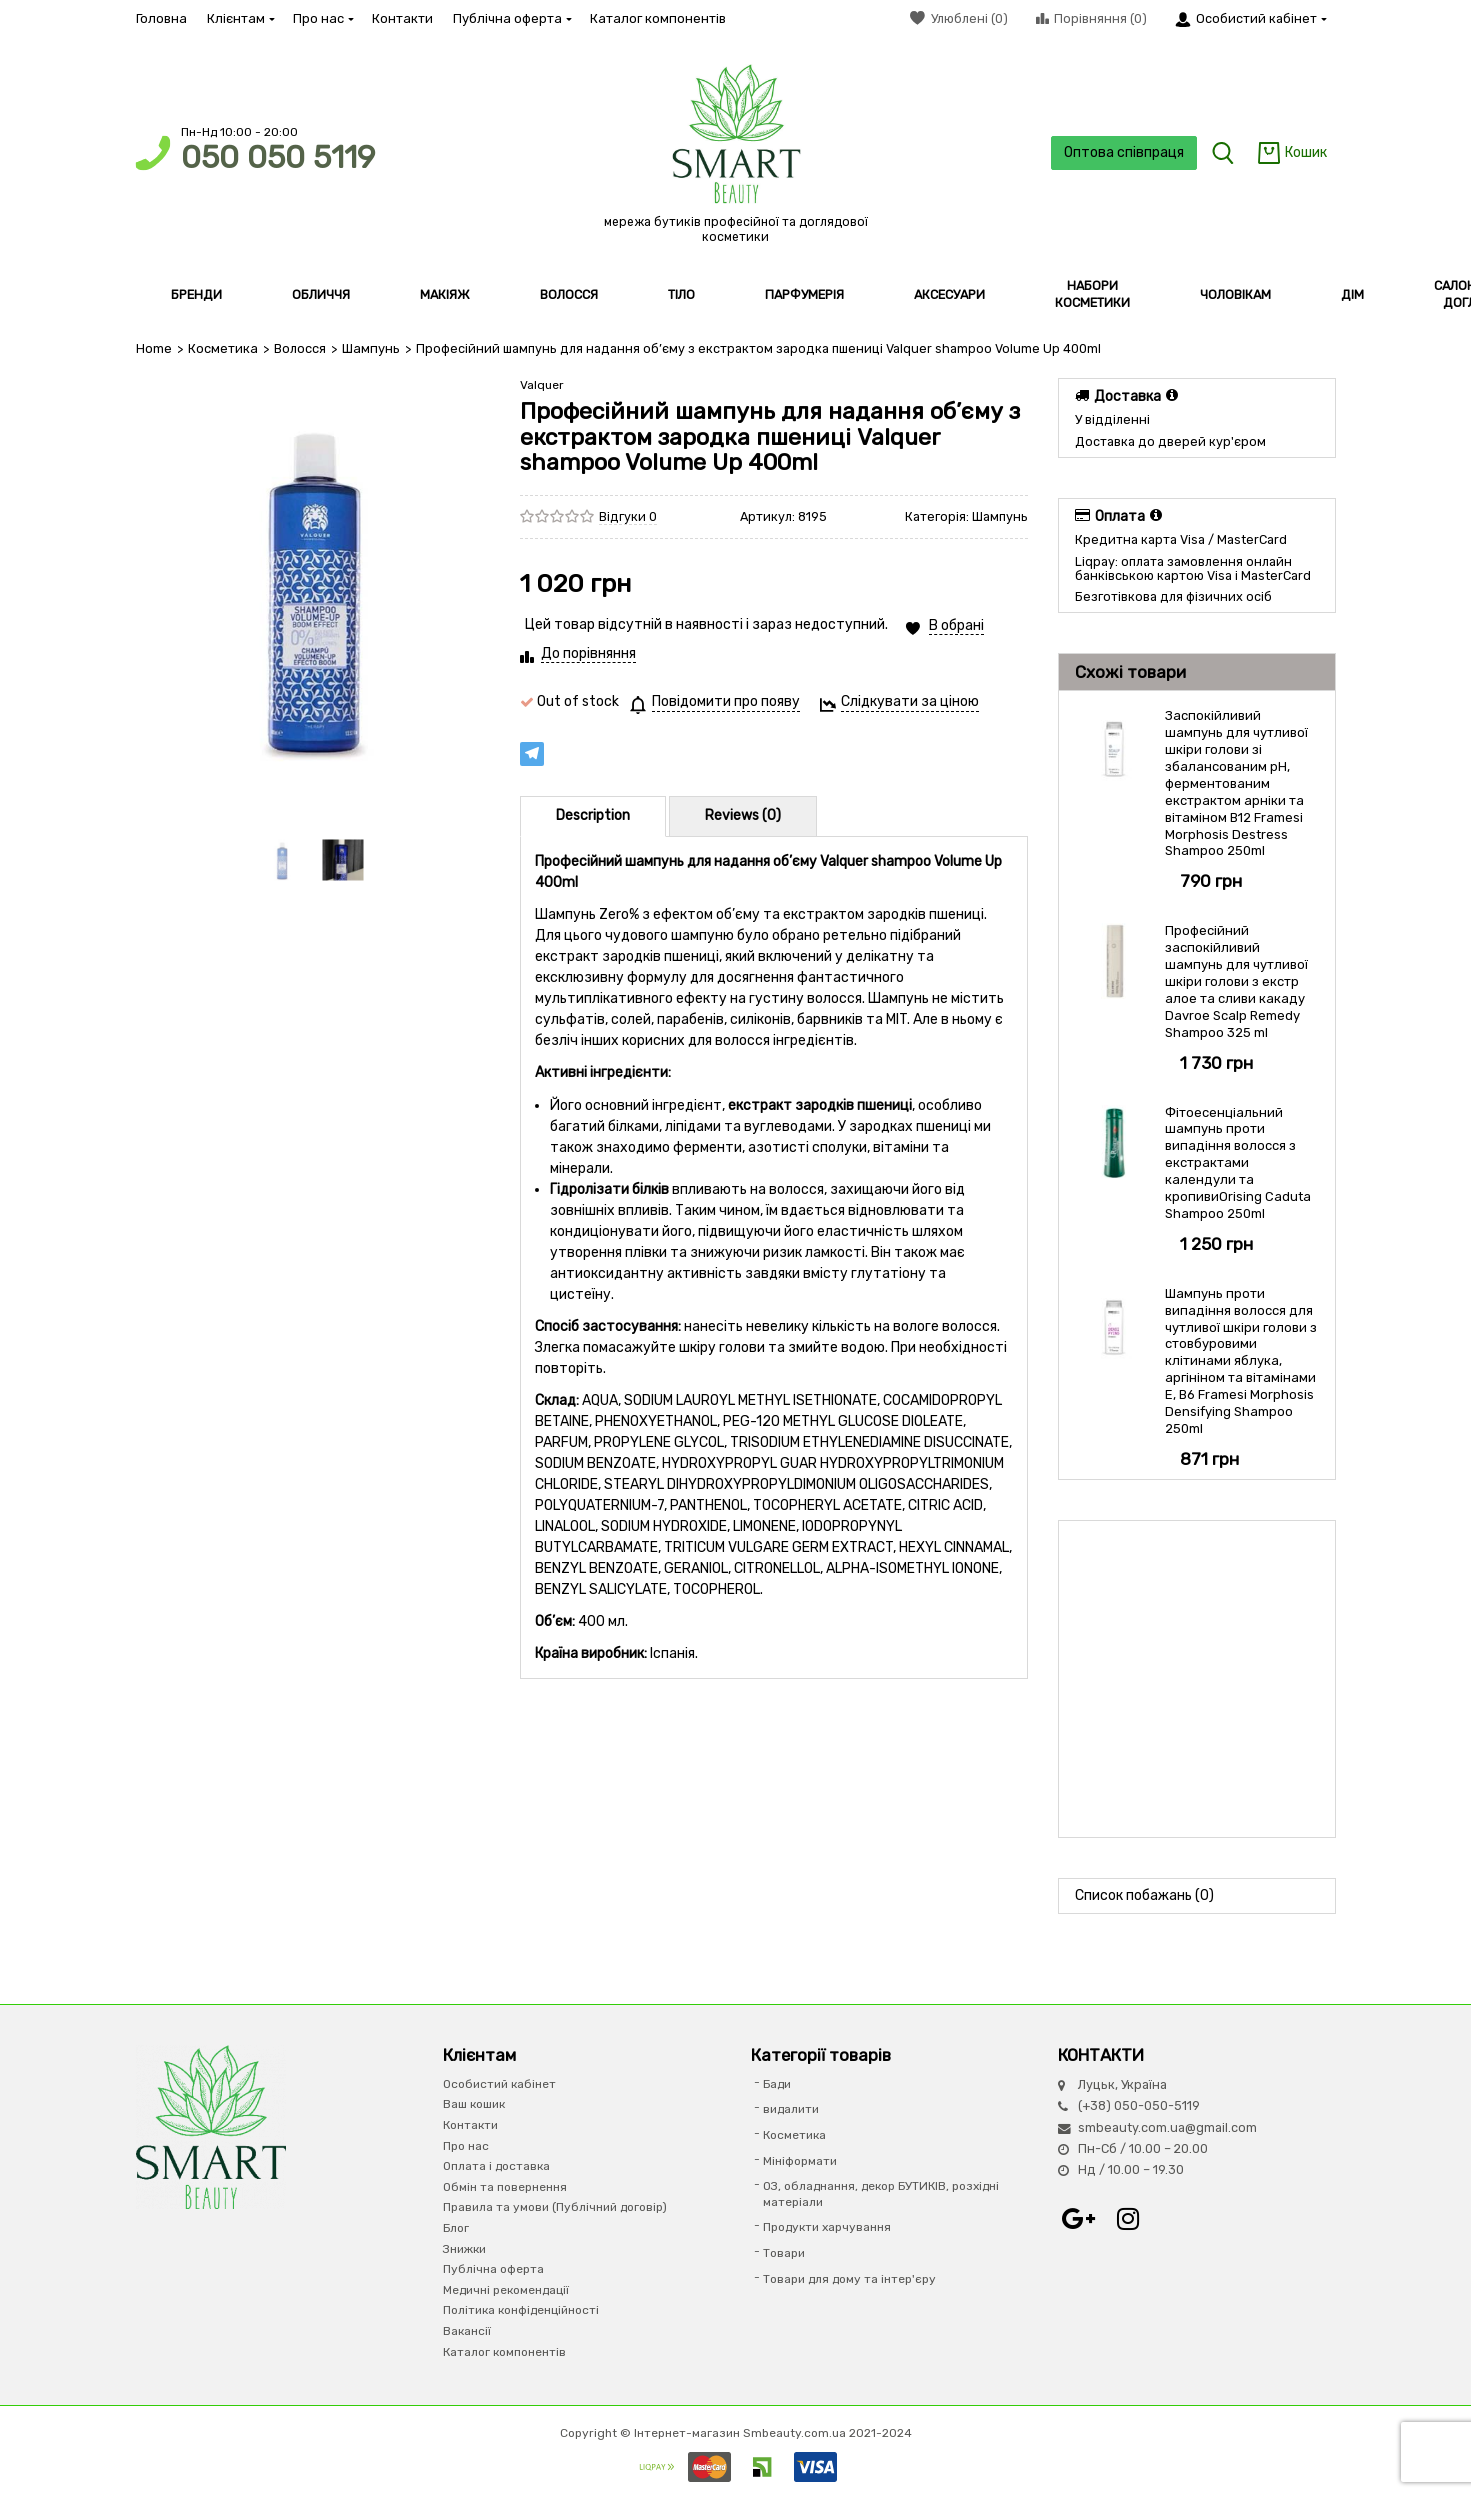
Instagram (1128, 2218)
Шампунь (369, 348)
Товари (784, 2253)
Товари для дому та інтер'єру (849, 2278)
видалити (791, 2109)
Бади (777, 2084)
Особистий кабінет (499, 2084)
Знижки (464, 2248)
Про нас (322, 18)
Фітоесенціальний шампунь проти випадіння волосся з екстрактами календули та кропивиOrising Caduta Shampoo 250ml (1238, 1162)
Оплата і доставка (496, 2166)
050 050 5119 (278, 157)
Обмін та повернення (505, 2186)
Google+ (1078, 2218)
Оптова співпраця (1122, 152)
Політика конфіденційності (521, 2310)
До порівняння (588, 652)
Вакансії (467, 2331)
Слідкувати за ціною (910, 700)
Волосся (299, 348)
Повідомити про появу (726, 700)
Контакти (402, 18)
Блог (456, 2228)
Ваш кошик (474, 2104)
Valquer (542, 384)
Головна (161, 18)
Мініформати (800, 2160)
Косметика (222, 348)
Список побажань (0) (1144, 1894)
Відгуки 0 (628, 516)
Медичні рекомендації (506, 2289)
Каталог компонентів (658, 18)
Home (154, 348)
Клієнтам (240, 18)
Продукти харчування (827, 2227)
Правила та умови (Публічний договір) (555, 2207)
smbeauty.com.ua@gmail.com (1167, 2126)
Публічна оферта (511, 18)
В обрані (956, 624)
